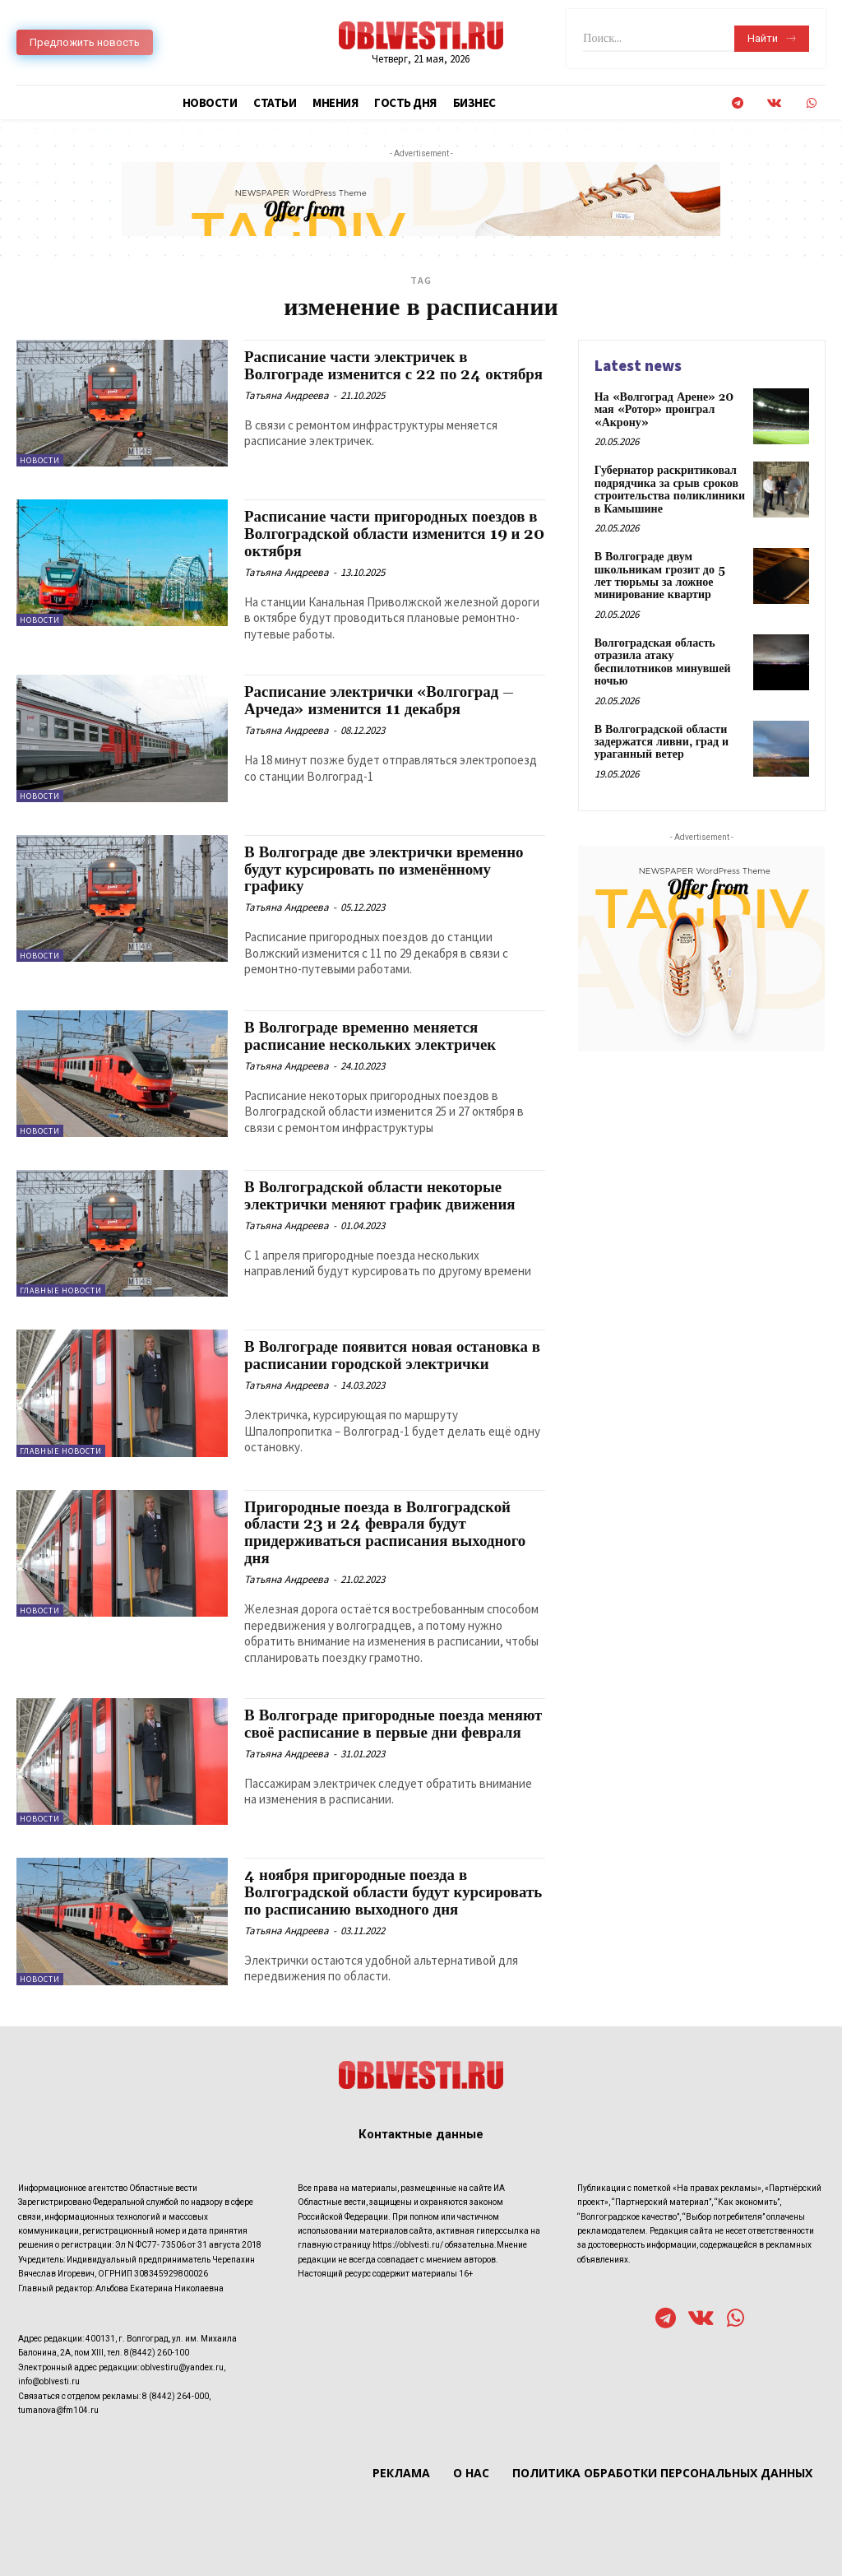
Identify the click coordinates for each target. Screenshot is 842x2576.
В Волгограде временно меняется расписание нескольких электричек (370, 1036)
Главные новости (61, 1290)
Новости (40, 460)
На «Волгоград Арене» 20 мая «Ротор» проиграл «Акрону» (664, 410)
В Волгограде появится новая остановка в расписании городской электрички (393, 1355)
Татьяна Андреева (286, 413)
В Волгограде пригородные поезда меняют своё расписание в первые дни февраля (394, 1724)
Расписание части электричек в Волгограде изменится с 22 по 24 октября (364, 374)
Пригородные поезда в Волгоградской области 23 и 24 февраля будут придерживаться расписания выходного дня (385, 1533)
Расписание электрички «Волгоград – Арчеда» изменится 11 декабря (380, 700)
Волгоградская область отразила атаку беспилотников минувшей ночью (662, 661)
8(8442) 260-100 (156, 2352)
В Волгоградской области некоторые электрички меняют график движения (380, 1195)
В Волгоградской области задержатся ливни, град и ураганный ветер (661, 742)
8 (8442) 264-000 (175, 2395)
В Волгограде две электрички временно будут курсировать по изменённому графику (384, 869)
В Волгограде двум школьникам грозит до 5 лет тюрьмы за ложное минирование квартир (659, 576)
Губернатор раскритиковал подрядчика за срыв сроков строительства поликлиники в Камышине (669, 489)
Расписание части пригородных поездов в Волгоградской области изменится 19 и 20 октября (391, 534)
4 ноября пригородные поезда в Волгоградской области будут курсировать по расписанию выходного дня (394, 1892)
